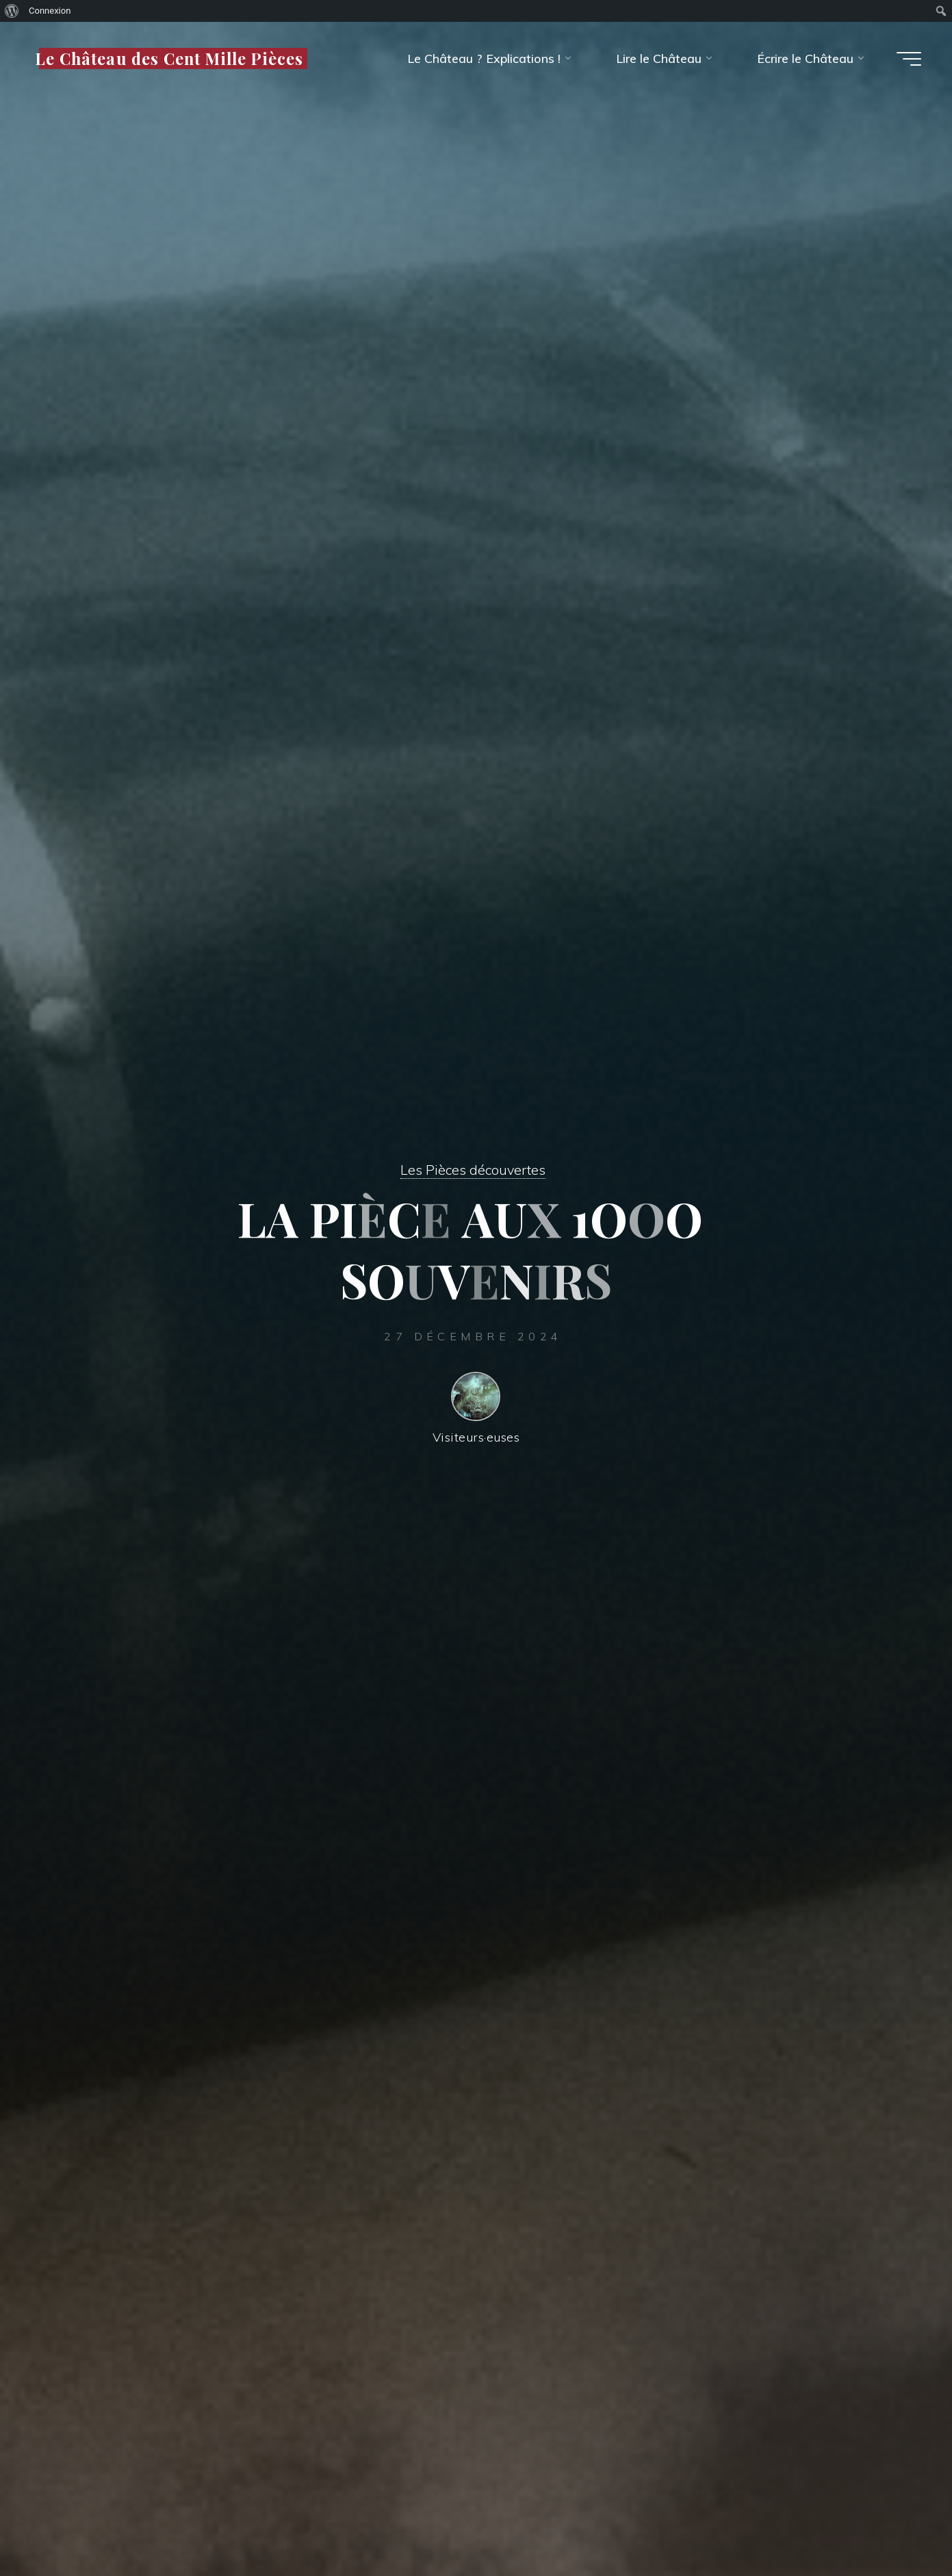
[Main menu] (909, 59)
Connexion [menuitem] (49, 10)
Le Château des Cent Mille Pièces (169, 57)
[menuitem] (12, 11)
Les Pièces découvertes (472, 1169)
